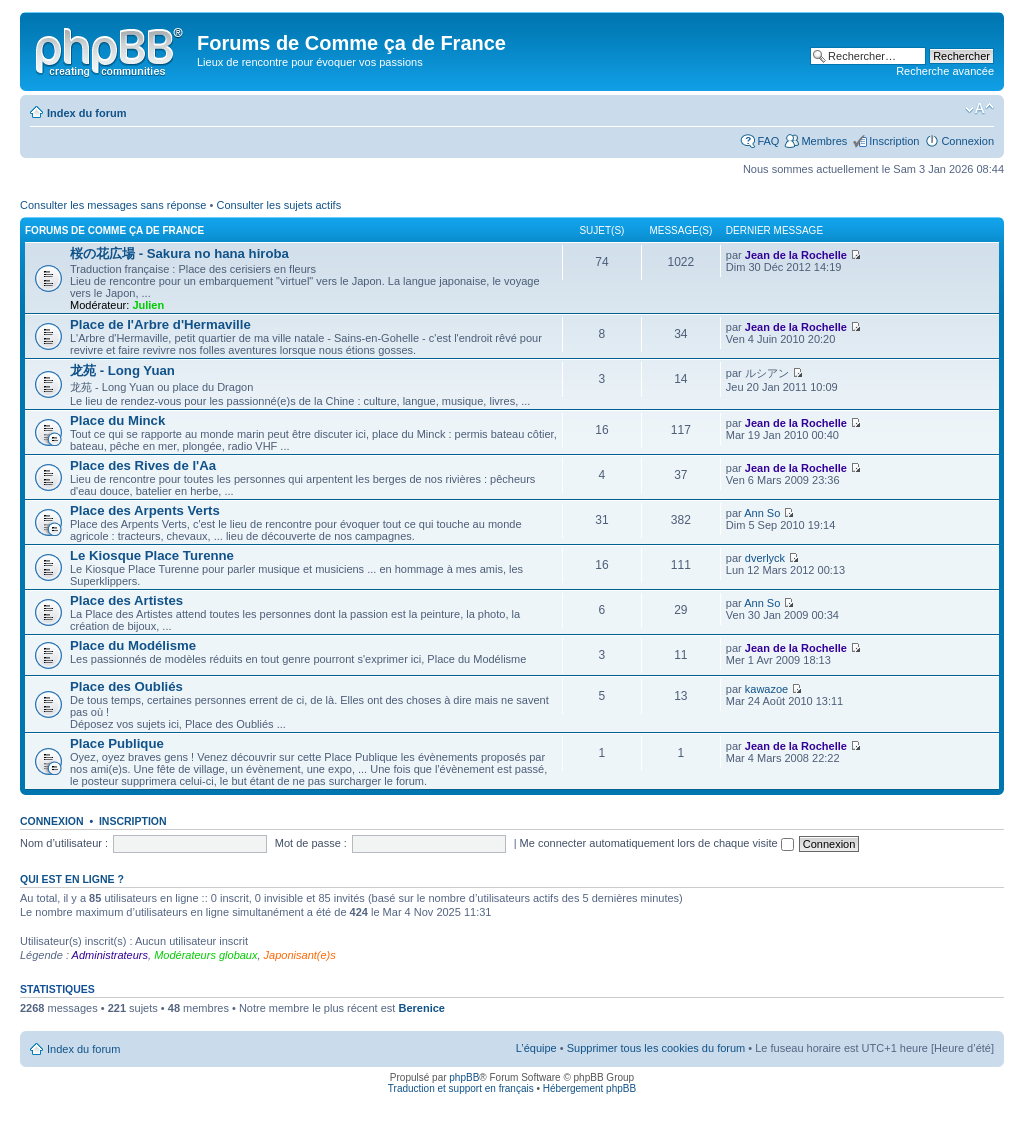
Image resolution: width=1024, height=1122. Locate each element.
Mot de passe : (311, 843)
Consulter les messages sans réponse (113, 205)
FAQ (768, 141)
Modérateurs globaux (205, 955)
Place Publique (117, 743)
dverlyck (765, 558)
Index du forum (86, 113)
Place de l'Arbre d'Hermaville (160, 324)
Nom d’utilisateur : (64, 843)
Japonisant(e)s (300, 955)
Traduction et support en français (461, 1088)
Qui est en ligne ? (72, 879)
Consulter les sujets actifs (278, 205)
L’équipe (536, 1048)
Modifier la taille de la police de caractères (979, 109)
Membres (824, 141)
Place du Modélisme (133, 645)
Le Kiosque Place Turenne (152, 555)
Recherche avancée (945, 71)
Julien (148, 305)
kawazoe (766, 689)
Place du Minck (117, 420)
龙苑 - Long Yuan (122, 370)
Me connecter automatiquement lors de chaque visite (657, 843)
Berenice (421, 1008)
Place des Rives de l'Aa (143, 465)
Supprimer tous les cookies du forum (656, 1048)
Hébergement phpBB (589, 1088)
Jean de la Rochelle (796, 255)
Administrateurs (110, 955)
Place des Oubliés (126, 686)
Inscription (894, 141)
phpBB (464, 1077)
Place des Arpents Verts (145, 510)
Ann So (762, 513)
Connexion (967, 141)
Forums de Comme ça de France (114, 230)
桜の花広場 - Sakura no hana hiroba (179, 253)
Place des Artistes (126, 600)
